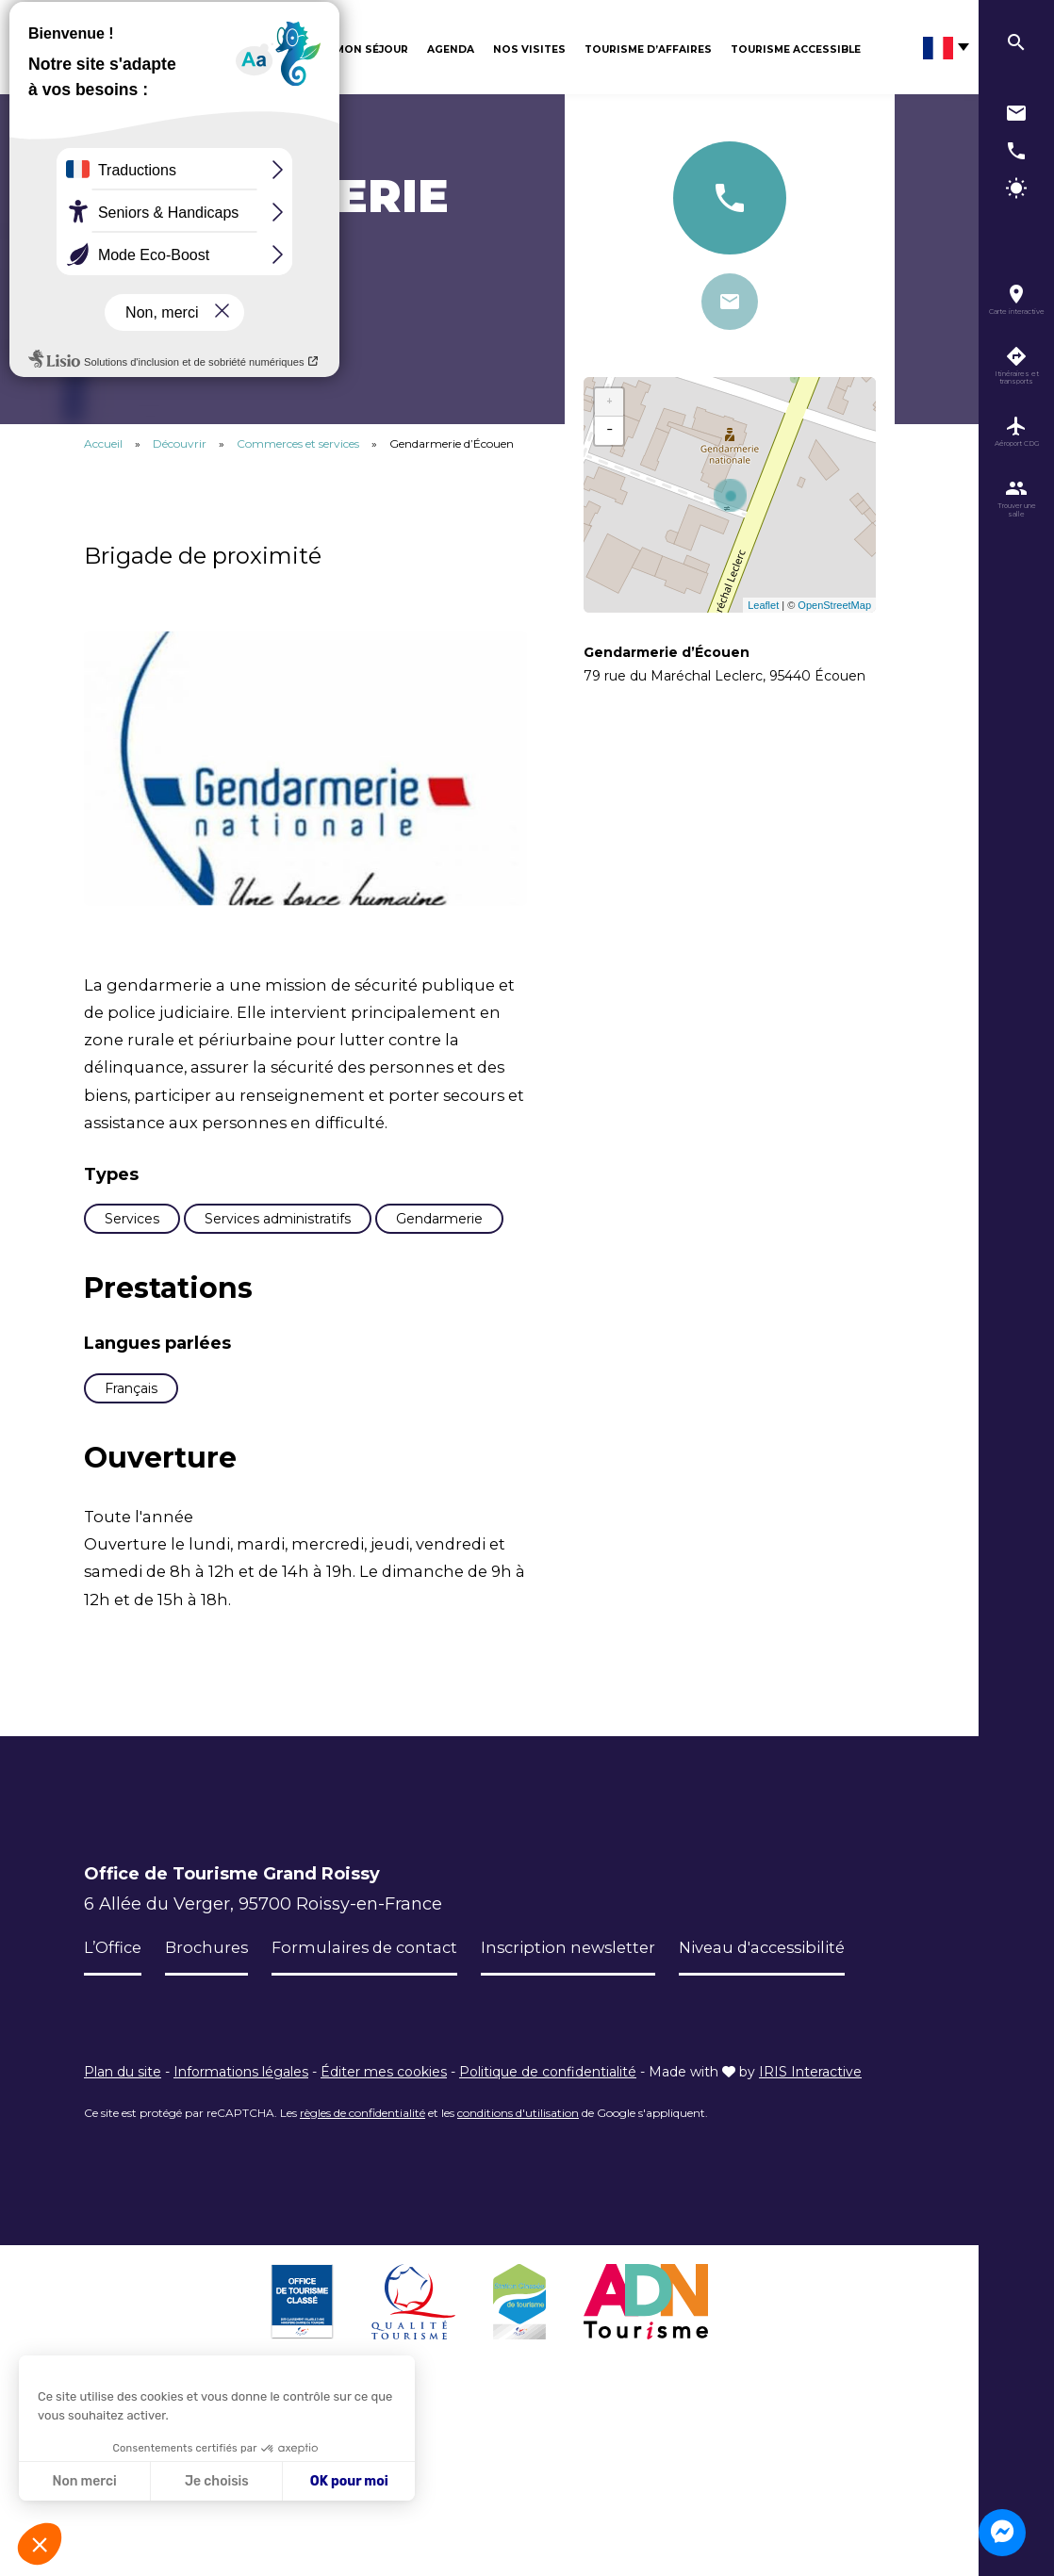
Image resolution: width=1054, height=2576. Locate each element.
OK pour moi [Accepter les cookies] (349, 2481)
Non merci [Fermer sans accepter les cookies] (84, 2481)
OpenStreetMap (834, 605)
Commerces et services (299, 443)
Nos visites (529, 49)
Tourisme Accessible (796, 49)
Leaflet (763, 605)
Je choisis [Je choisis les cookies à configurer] (217, 2481)
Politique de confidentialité (547, 2241)
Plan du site (122, 2241)
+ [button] (610, 402)
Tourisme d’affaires (648, 49)
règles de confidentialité (362, 2282)
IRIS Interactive (810, 2241)
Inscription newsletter (593, 2060)
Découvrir (283, 49)
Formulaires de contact (378, 2060)
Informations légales (240, 2241)
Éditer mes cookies (384, 2241)
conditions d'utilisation (518, 2282)
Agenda (450, 49)
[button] (39, 2544)
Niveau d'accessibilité (175, 2117)
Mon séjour (371, 49)
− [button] (610, 430)
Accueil (103, 443)
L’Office (115, 2060)
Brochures (213, 2060)
